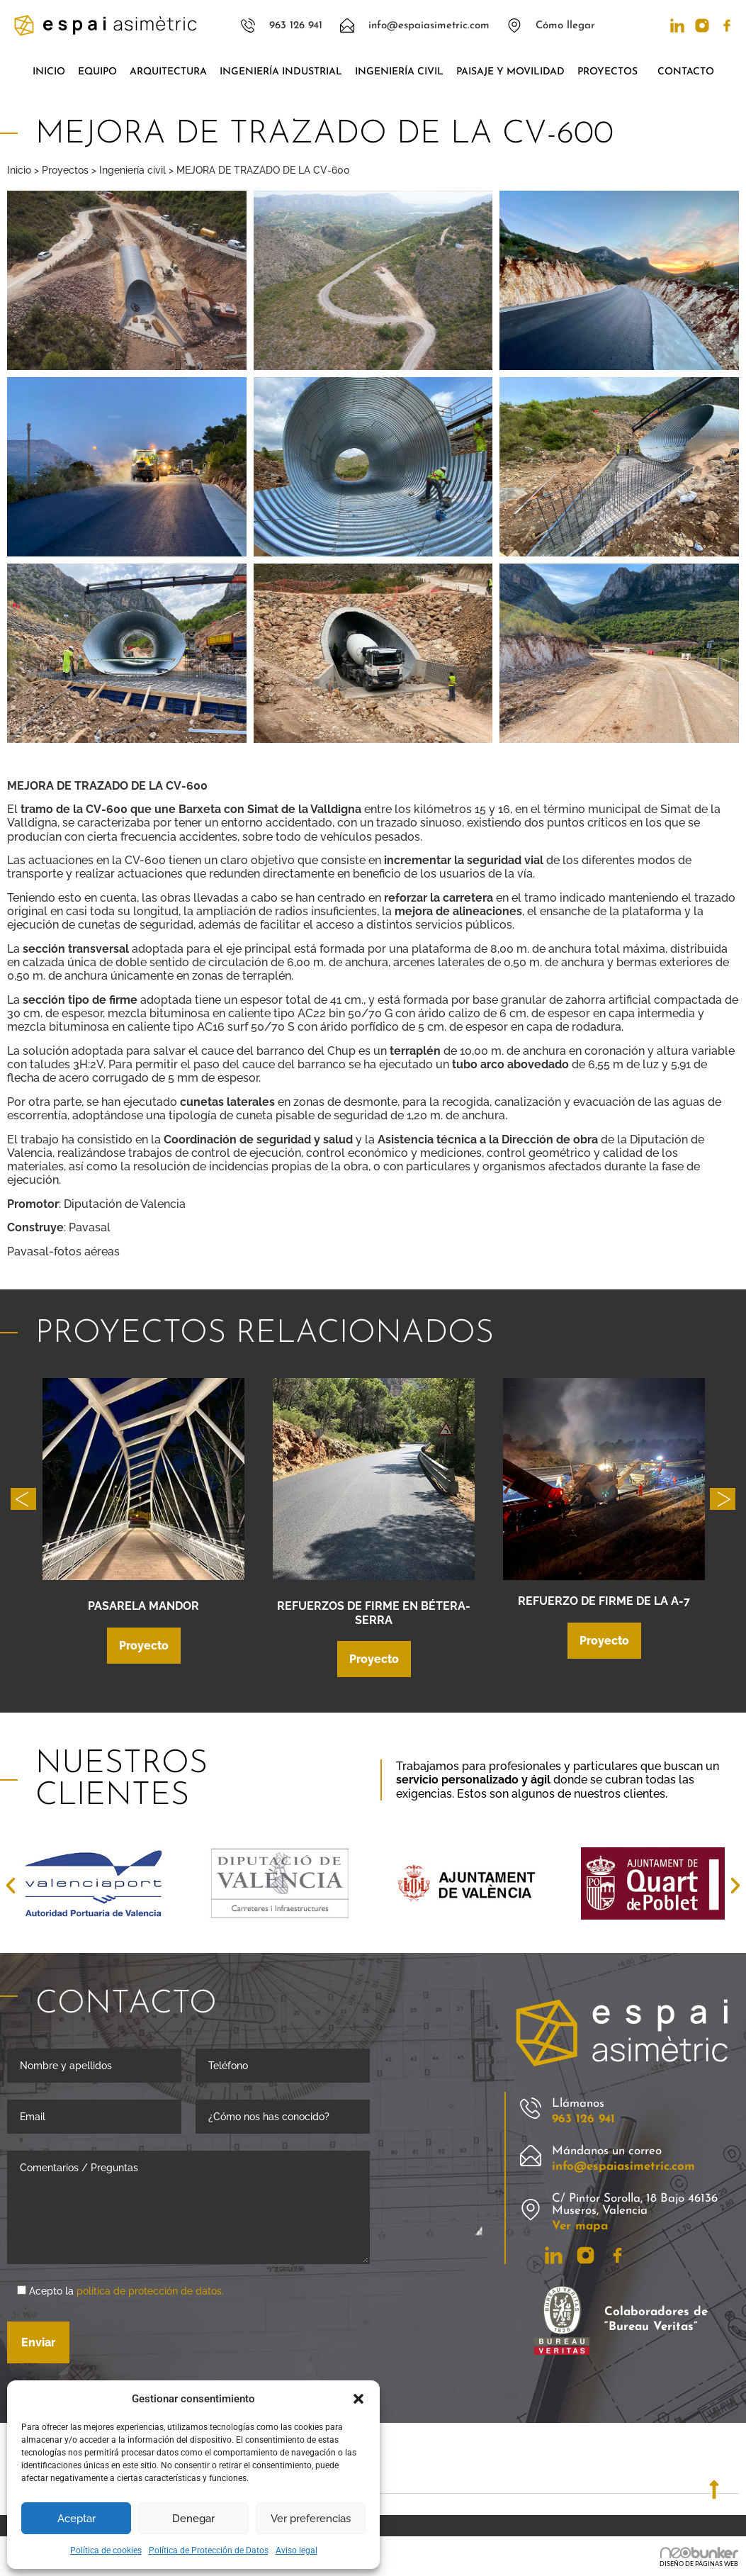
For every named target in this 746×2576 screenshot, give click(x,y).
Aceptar (76, 2518)
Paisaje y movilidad (510, 72)
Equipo (97, 72)
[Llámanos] (530, 2109)
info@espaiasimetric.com (623, 2168)
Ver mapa (580, 2228)
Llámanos (578, 2105)
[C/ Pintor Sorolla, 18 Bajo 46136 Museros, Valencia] (530, 2211)
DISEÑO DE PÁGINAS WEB (699, 2565)
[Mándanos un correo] (530, 2157)
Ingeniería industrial (281, 72)
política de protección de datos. (150, 2292)
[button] (358, 2399)
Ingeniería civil (399, 72)
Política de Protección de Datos (209, 2550)
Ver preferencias (311, 2518)
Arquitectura (168, 72)
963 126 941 (583, 2121)
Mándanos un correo (607, 2152)
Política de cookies (106, 2550)
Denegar (193, 2518)
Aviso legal (296, 2550)
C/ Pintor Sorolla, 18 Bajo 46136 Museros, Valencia (635, 2206)
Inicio (49, 72)
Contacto (685, 72)
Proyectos (611, 72)
